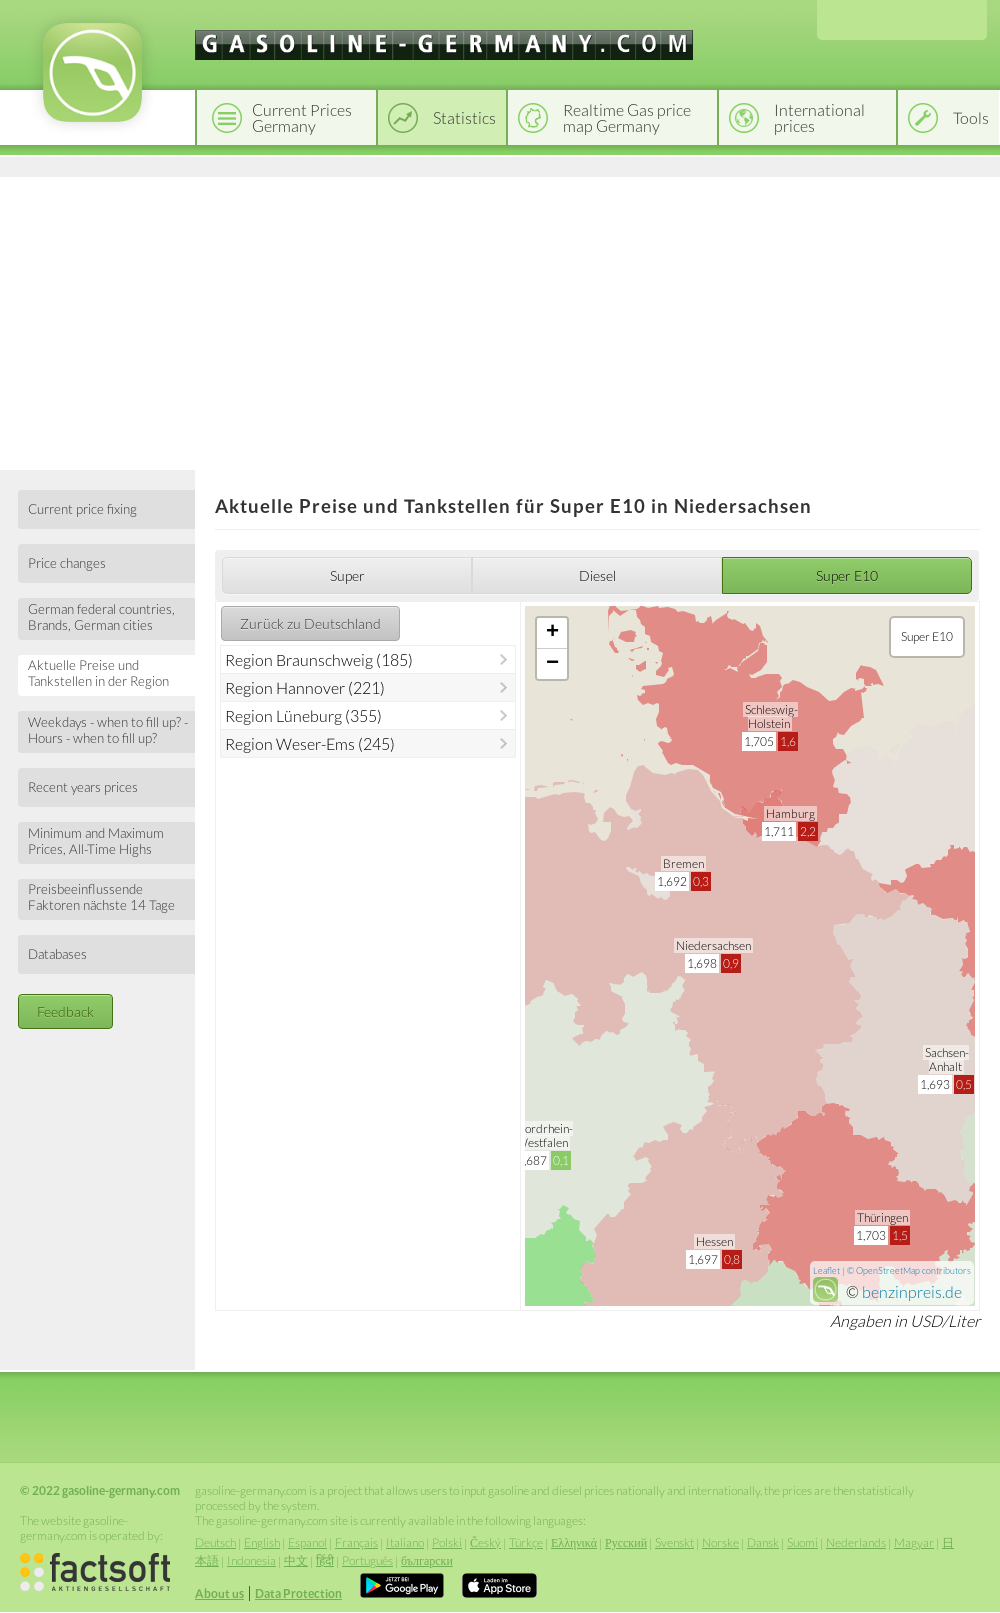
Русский (626, 1542)
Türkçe (526, 1542)
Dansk (763, 1542)
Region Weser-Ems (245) (310, 743)
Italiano (405, 1542)
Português (367, 1560)
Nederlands (856, 1542)
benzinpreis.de (912, 1291)
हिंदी (325, 1560)
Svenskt (674, 1542)
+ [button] (552, 633)
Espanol (307, 1542)
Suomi (802, 1542)
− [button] (552, 664)
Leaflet (826, 1270)
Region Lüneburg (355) (303, 715)
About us (219, 1593)
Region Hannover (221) (305, 687)
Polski (447, 1542)
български (427, 1560)
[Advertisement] (500, 320)
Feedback (65, 1011)
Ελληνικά (574, 1542)
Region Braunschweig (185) (319, 659)
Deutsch (215, 1542)
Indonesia (251, 1560)
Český (485, 1542)
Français (356, 1542)
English (262, 1542)
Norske (720, 1542)
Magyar (914, 1542)
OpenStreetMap (888, 1270)
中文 (296, 1560)
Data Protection (298, 1593)
